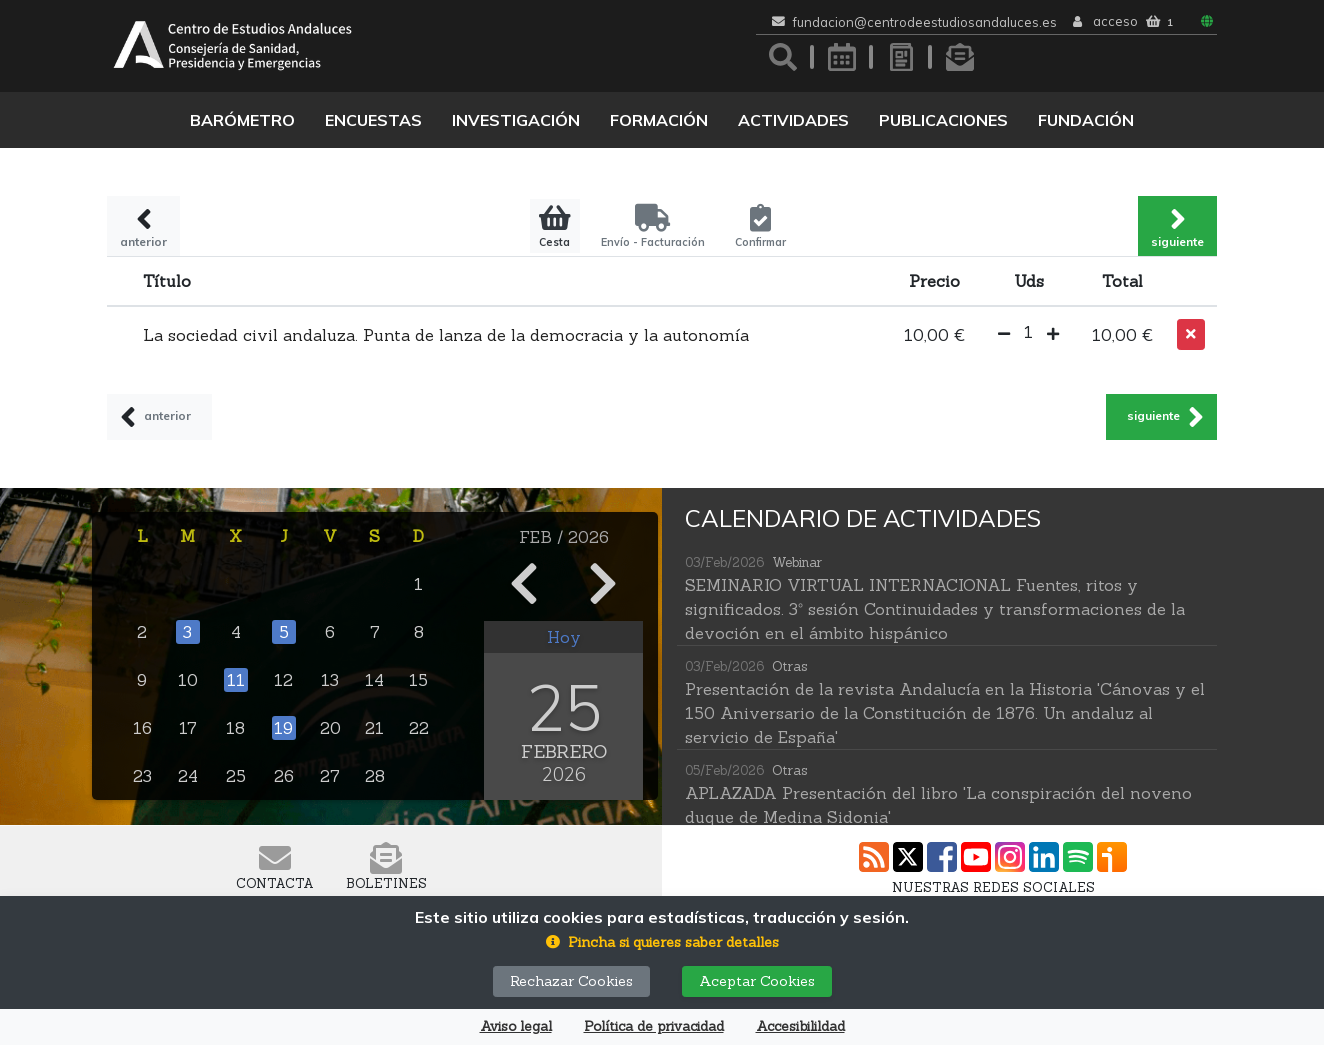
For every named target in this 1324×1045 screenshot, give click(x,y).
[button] (1004, 334)
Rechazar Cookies (571, 981)
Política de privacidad (654, 1026)
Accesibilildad (800, 1026)
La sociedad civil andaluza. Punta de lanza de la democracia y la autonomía (446, 335)
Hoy (564, 637)
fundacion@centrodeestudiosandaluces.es (925, 22)
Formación (659, 120)
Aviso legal (516, 1026)
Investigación (516, 120)
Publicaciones (943, 120)
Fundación (1086, 120)
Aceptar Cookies (757, 981)
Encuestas (373, 120)
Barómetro (242, 120)
